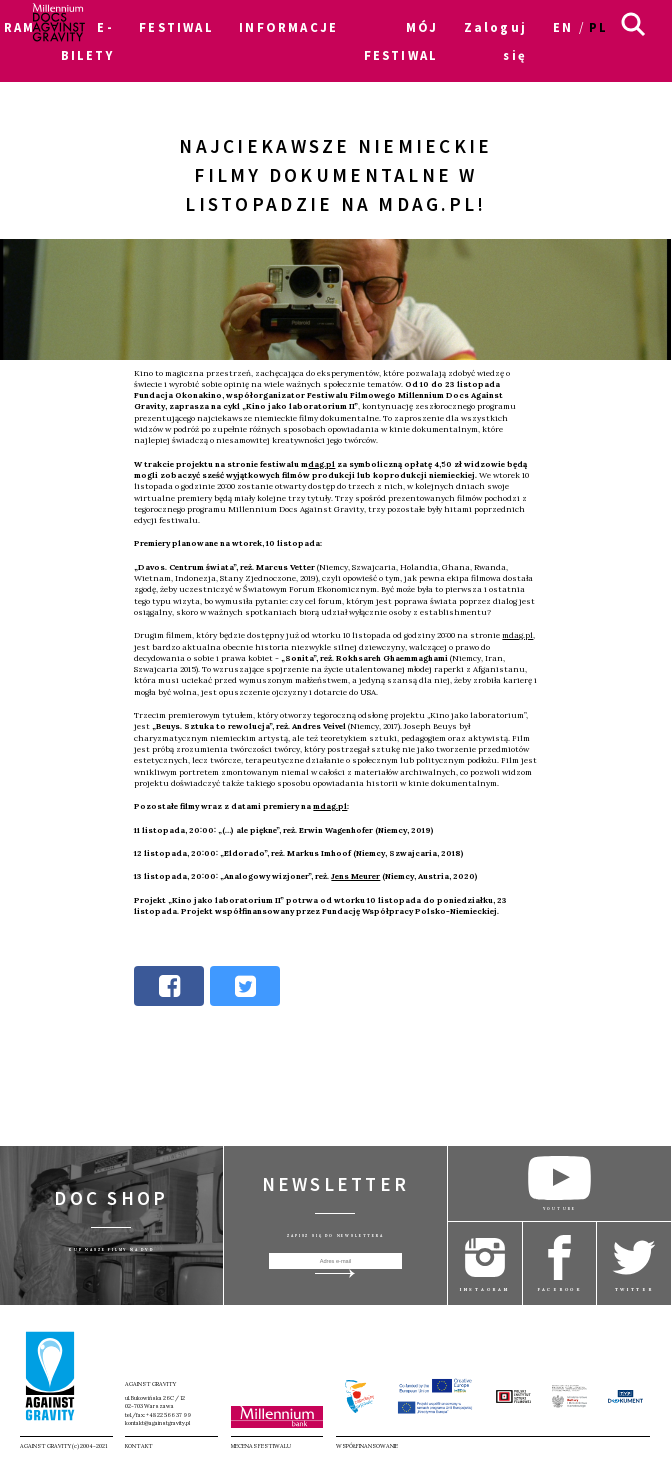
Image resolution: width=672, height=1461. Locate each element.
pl (598, 27)
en (563, 27)
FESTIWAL (176, 27)
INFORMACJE (288, 27)
